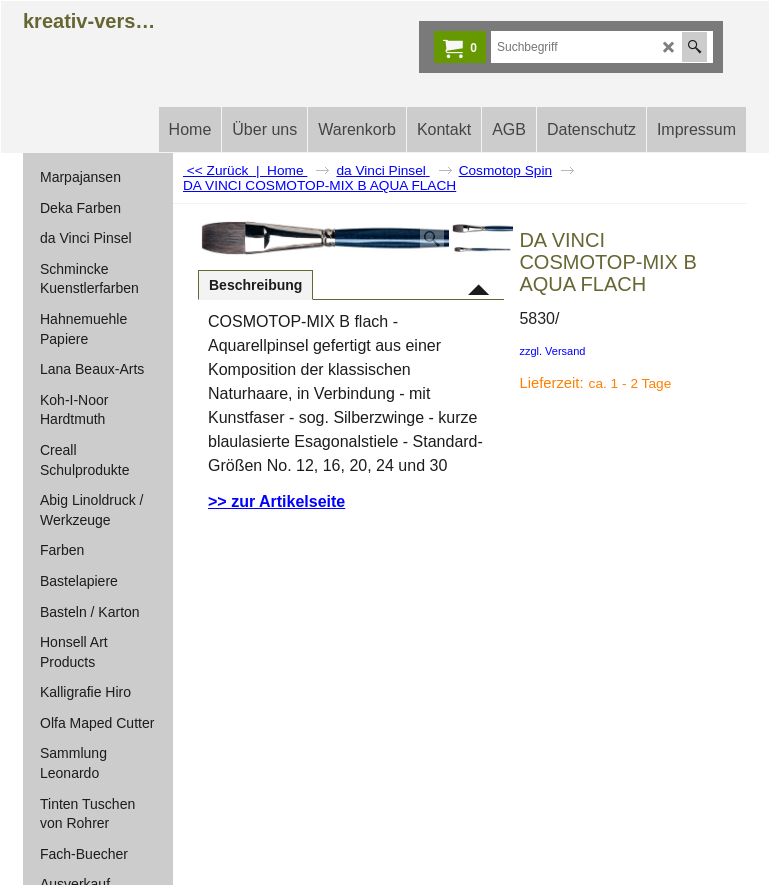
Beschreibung (255, 285)
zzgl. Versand (552, 351)
